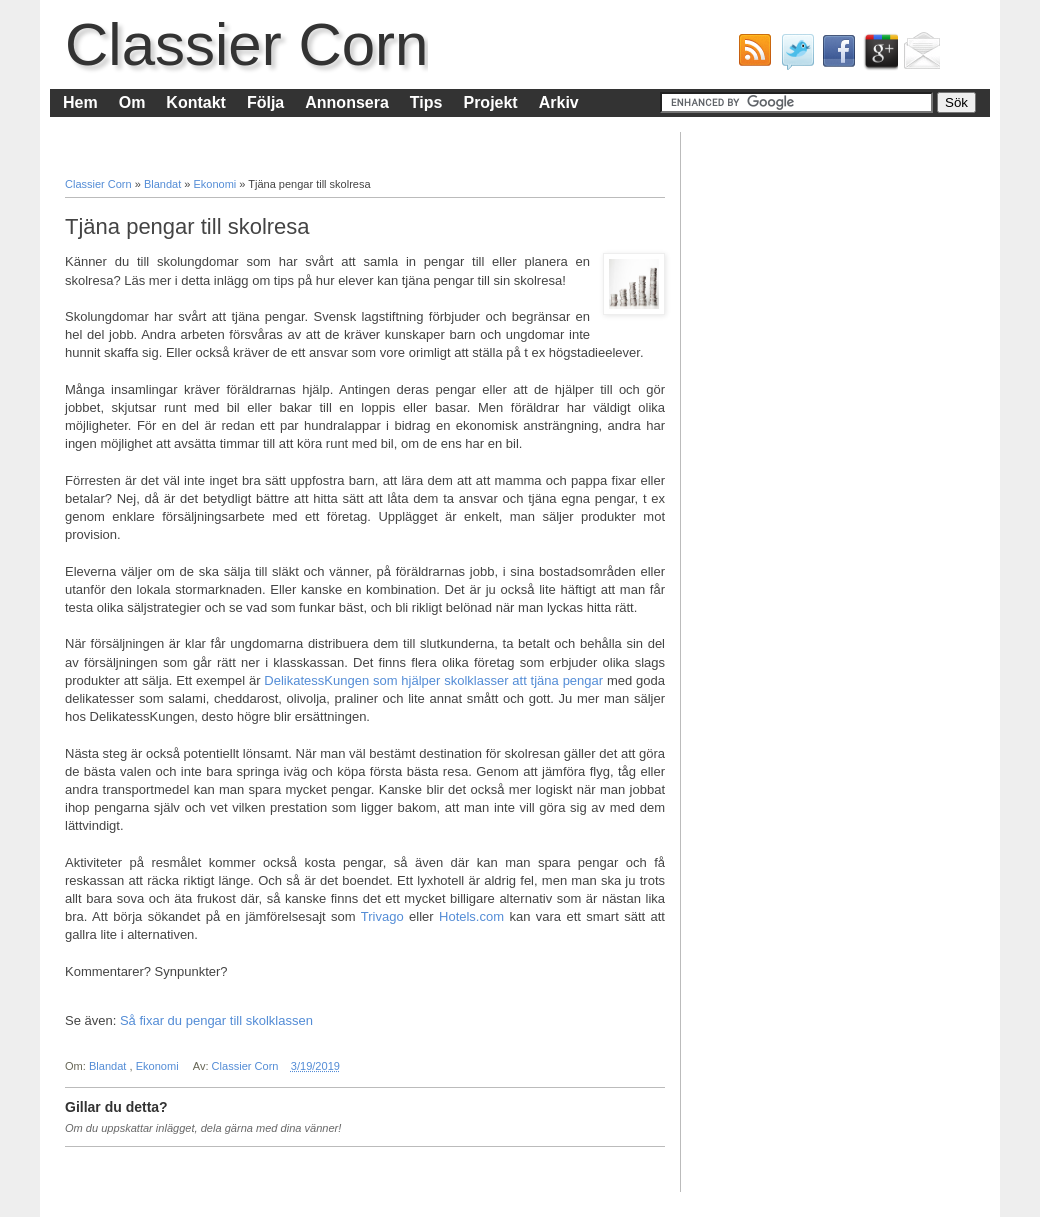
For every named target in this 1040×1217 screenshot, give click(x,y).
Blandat (164, 184)
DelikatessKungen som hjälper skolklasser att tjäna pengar (435, 680)
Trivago (382, 916)
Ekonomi (216, 184)
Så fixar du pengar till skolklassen (216, 1020)
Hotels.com (471, 916)
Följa (265, 102)
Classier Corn (246, 44)
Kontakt (196, 102)
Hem (80, 102)
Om (132, 102)
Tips (426, 102)
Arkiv (559, 102)
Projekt (490, 102)
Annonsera (347, 102)
